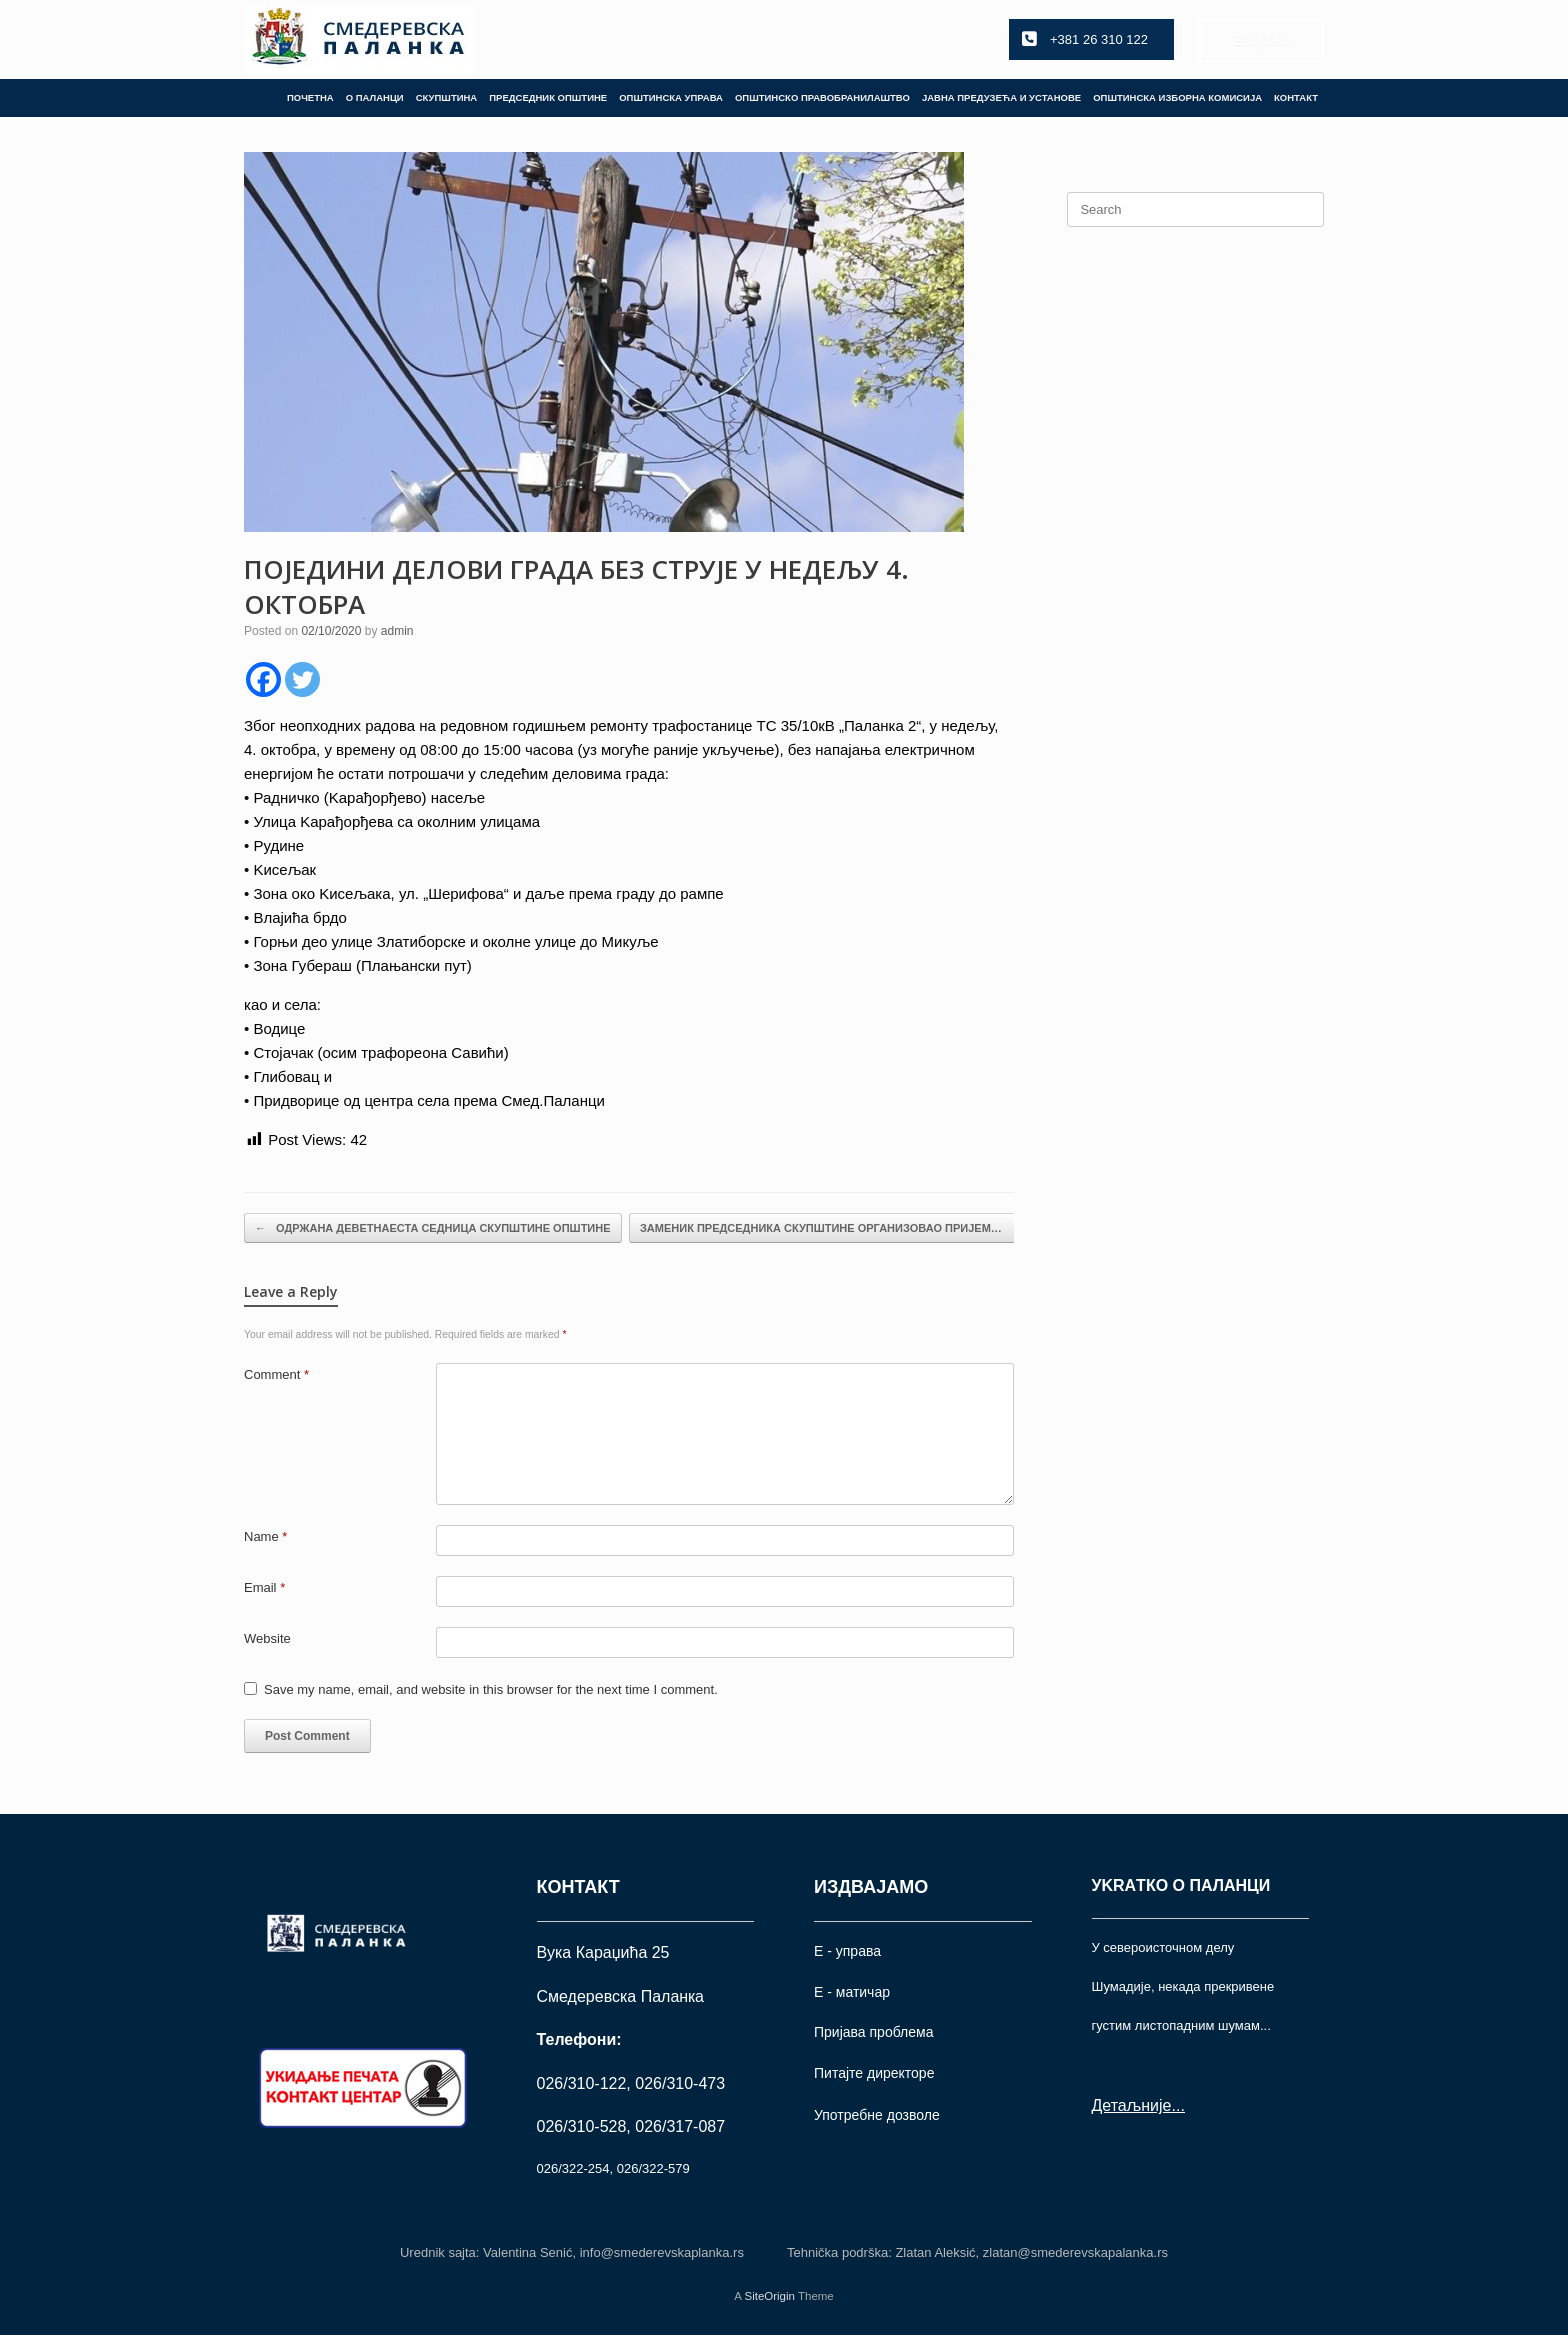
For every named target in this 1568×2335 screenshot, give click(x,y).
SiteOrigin (769, 2296)
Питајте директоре (874, 2073)
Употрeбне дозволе (877, 2115)
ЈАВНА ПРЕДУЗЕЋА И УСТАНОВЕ (1001, 97)
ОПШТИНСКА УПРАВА (671, 97)
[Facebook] (263, 679)
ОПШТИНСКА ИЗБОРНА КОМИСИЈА (1177, 97)
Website (267, 1638)
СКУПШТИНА (447, 97)
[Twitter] (302, 679)
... (1177, 2105)
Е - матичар (852, 1992)
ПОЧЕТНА (310, 97)
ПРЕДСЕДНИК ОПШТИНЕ (548, 97)
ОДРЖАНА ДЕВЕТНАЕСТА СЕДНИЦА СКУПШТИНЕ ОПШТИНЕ (433, 1228)
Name (265, 1536)
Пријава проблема (873, 2032)
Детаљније (1132, 2105)
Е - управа (847, 1951)
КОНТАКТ (1296, 97)
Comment (276, 1374)
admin (397, 631)
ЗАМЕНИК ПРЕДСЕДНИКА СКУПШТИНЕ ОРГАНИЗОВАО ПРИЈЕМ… (831, 1228)
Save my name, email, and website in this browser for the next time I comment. (491, 1689)
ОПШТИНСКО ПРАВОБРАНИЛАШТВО (822, 97)
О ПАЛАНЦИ (375, 97)
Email (264, 1587)
